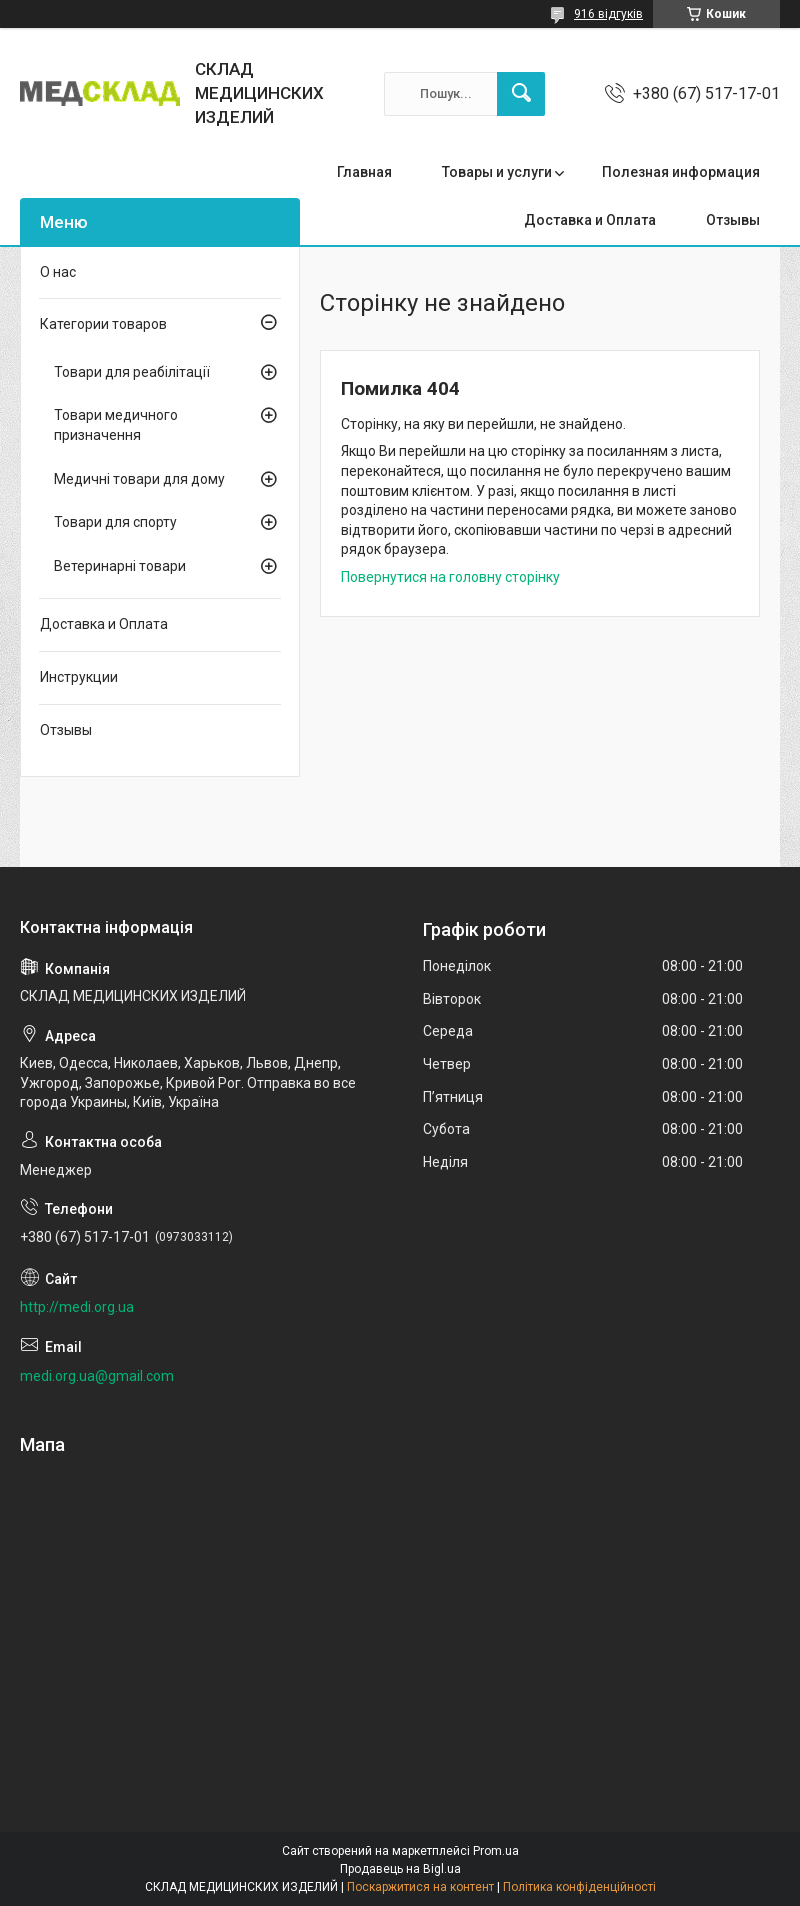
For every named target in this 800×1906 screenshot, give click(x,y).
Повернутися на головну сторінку (450, 577)
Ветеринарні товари (120, 566)
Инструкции (79, 677)
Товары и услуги (497, 172)
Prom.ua (496, 1851)
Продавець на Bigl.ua (400, 1869)
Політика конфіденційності (579, 1887)
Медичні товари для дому (139, 479)
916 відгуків (608, 14)
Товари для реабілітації (132, 372)
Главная (364, 172)
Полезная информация (681, 172)
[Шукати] (521, 94)
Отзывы (733, 220)
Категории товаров (103, 324)
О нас (58, 272)
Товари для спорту (115, 522)
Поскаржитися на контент (420, 1887)
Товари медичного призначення (116, 425)
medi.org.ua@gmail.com (97, 1376)
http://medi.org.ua (77, 1307)
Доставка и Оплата (590, 220)
